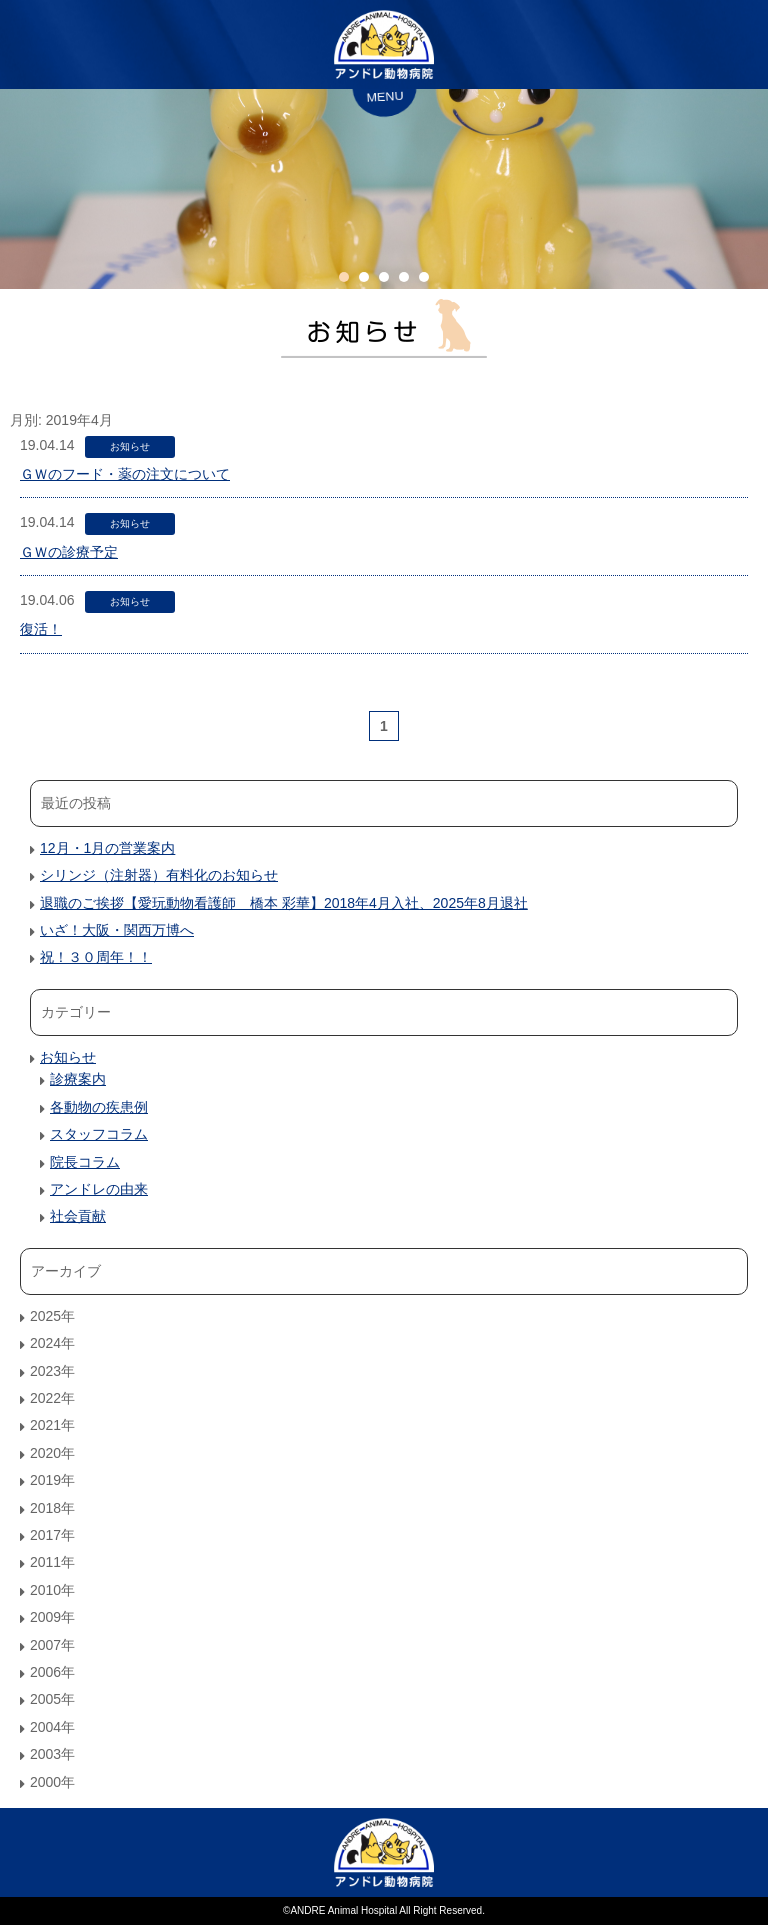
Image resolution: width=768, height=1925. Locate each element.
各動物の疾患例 (99, 1107)
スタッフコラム (99, 1134)
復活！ (41, 629)
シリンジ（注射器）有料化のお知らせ (159, 875)
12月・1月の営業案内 (107, 848)
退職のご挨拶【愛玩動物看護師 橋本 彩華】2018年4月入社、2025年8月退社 (284, 903)
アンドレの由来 (99, 1189)
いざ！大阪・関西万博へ (117, 930)
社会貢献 (78, 1216)
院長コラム (85, 1162)
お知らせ (130, 446)
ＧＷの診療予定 (69, 552)
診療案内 (78, 1079)
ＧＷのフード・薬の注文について (125, 474)
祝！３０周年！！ (96, 957)
